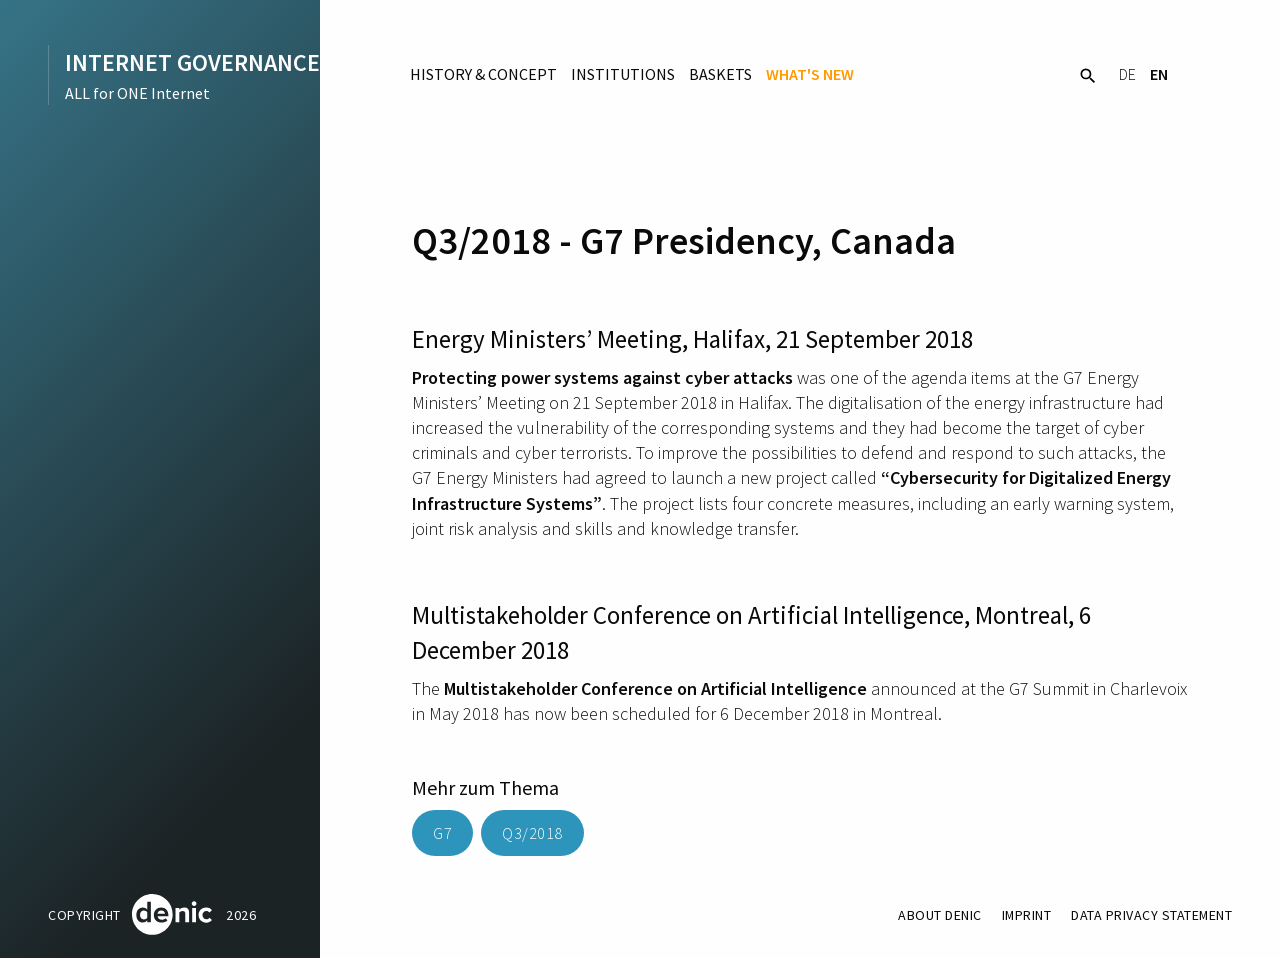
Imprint (1025, 915)
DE (1127, 74)
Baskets (720, 74)
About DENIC (938, 915)
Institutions (623, 74)
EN (1159, 74)
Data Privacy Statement (1151, 915)
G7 (442, 833)
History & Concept (483, 74)
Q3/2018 (532, 833)
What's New (810, 74)
